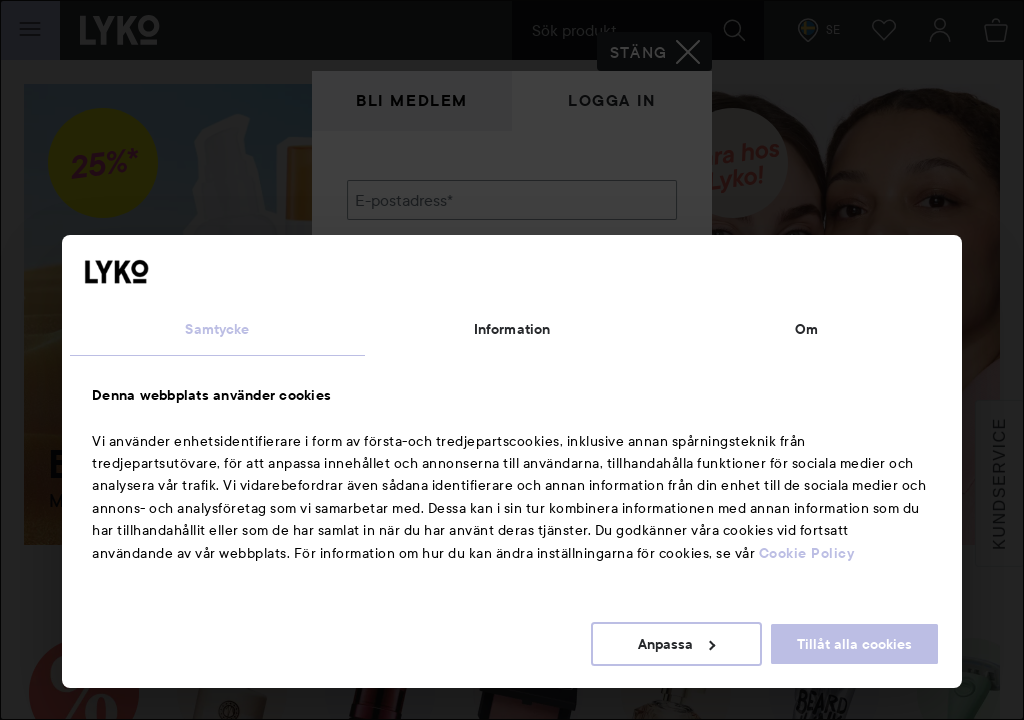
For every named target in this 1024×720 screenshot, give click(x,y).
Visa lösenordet (625, 302)
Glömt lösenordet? (413, 340)
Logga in (612, 100)
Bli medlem (412, 100)
